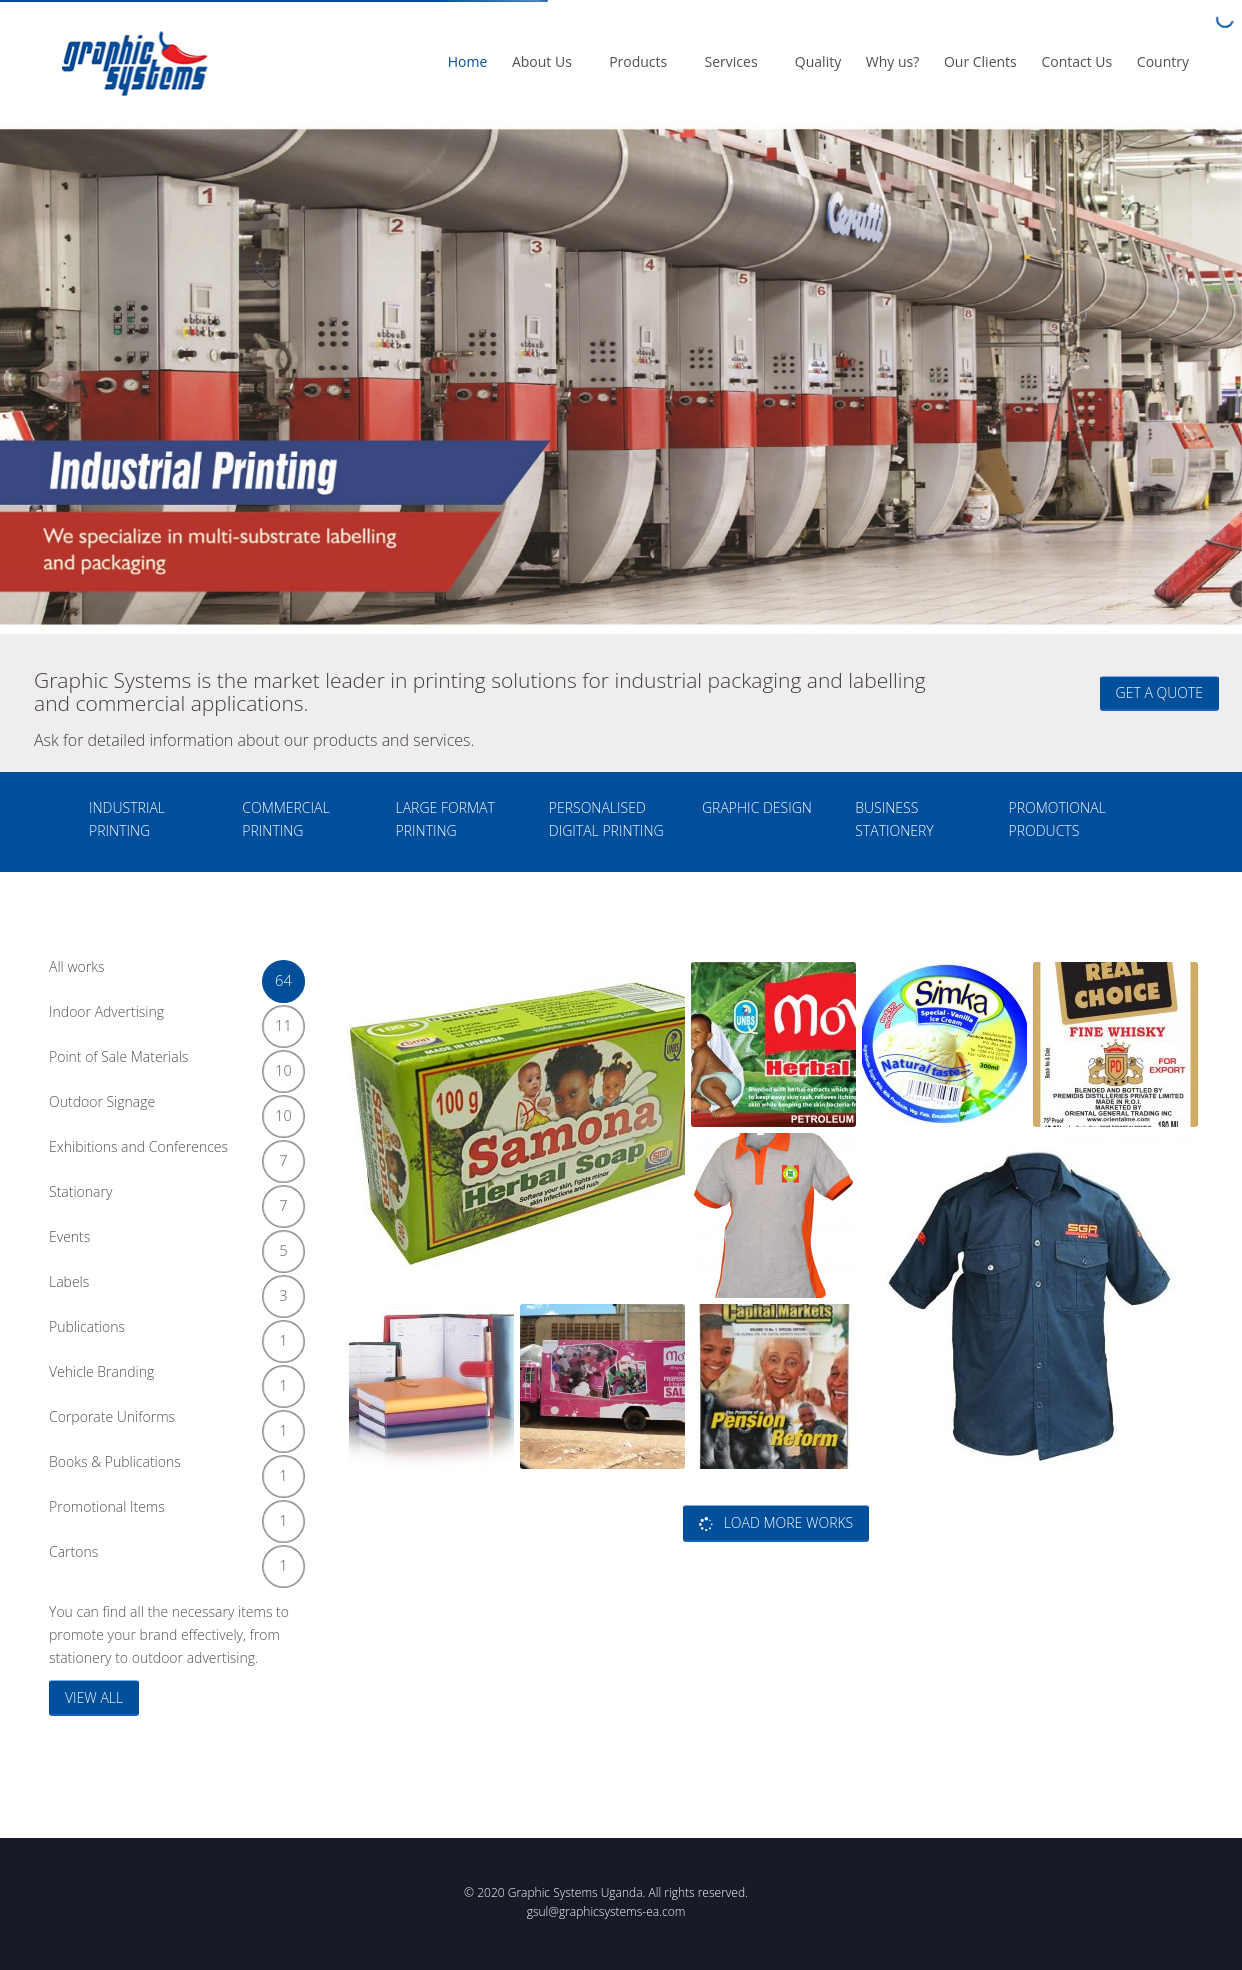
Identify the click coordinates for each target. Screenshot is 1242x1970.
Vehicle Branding (169, 1379)
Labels (169, 1289)
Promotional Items (169, 1514)
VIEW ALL (94, 1697)
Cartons (169, 1559)
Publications (169, 1334)
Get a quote (1159, 692)
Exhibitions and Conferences (169, 1154)
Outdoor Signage (169, 1109)
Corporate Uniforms (169, 1424)
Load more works (776, 1522)
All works (169, 974)
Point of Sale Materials (169, 1064)
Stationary (169, 1199)
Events (169, 1244)
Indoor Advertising (169, 1019)
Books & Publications (169, 1469)
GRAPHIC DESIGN (757, 807)
